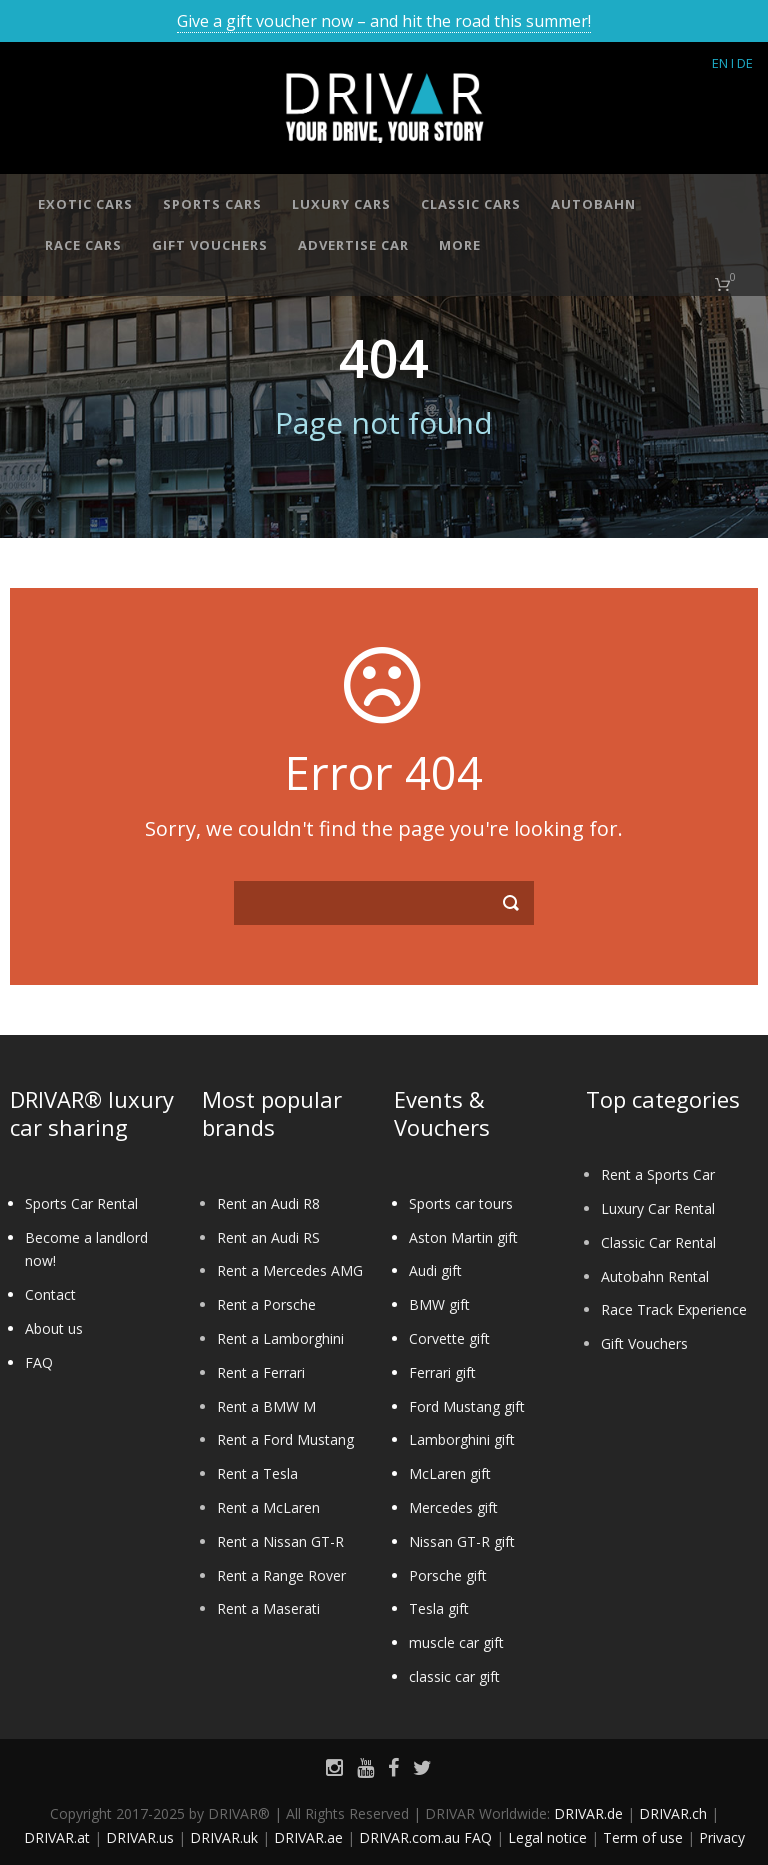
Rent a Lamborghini (280, 1338)
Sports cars (212, 204)
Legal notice (547, 1837)
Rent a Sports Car (658, 1174)
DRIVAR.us (140, 1837)
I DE (742, 63)
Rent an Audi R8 (268, 1203)
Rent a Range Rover (281, 1575)
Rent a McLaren (268, 1507)
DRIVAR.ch (673, 1813)
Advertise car (353, 245)
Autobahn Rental (655, 1276)
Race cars (83, 245)
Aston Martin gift (463, 1237)
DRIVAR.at (57, 1837)
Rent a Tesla (257, 1473)
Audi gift (435, 1270)
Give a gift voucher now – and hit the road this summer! (384, 21)
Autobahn (593, 204)
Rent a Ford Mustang (285, 1439)
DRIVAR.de (588, 1813)
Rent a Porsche (266, 1304)
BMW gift (439, 1304)
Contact (50, 1294)
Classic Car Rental (658, 1242)
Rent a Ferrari (261, 1372)
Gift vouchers (210, 245)
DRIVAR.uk (224, 1837)
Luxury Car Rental (658, 1208)
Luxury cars (341, 204)
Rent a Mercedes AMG (290, 1270)
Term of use (643, 1837)
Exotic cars (85, 204)
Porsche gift (448, 1575)
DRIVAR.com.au (409, 1837)
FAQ (39, 1362)
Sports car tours (461, 1203)
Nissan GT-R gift (462, 1541)
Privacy (722, 1837)
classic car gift (454, 1676)
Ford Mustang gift (467, 1406)
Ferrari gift (442, 1372)
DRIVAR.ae (308, 1837)
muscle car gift (456, 1642)
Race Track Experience (674, 1309)
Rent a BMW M (266, 1406)
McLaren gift (450, 1473)
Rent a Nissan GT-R (280, 1541)
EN (720, 63)
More (460, 245)
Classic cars (471, 204)
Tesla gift (439, 1608)
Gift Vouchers (644, 1343)
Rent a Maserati (268, 1608)
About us (54, 1328)
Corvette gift (449, 1338)
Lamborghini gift (462, 1439)
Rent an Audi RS (268, 1237)
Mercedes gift (453, 1507)
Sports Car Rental (81, 1203)
